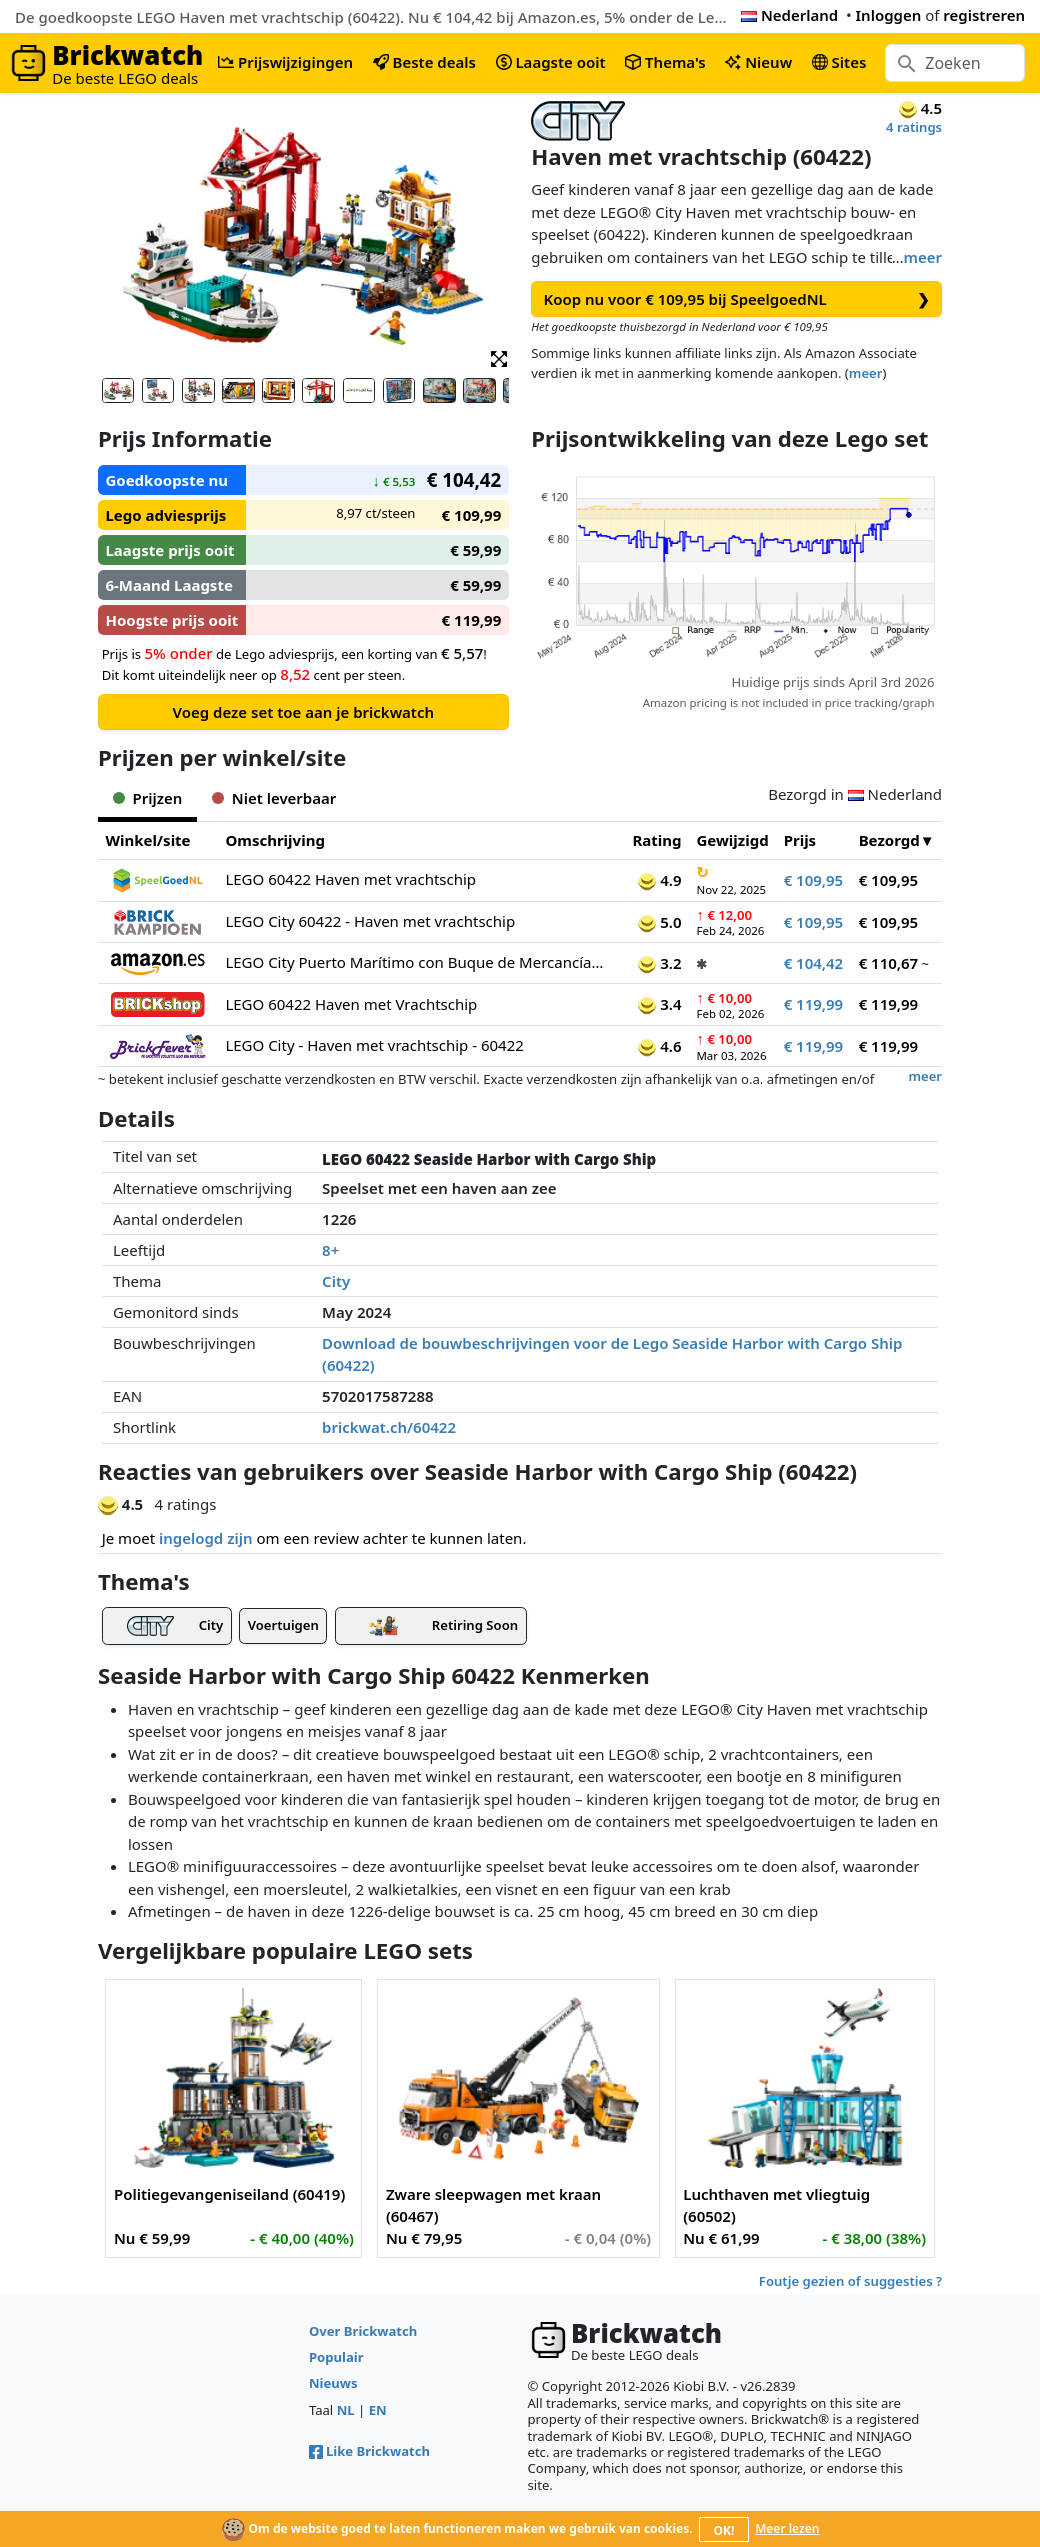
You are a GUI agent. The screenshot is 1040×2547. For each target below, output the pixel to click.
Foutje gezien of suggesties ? (850, 2281)
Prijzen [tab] (147, 798)
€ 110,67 (889, 963)
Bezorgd (889, 840)
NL (346, 2410)
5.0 (659, 922)
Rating (656, 840)
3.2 (659, 963)
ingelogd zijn (205, 1538)
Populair (336, 2357)
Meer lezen (787, 2528)
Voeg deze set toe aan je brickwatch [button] (303, 712)
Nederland (789, 15)
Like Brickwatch (369, 2451)
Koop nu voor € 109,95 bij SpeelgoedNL (736, 299)
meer (923, 257)
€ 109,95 (814, 880)
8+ (330, 1250)
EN (378, 2410)
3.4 (659, 1004)
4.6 (659, 1046)
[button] (499, 357)
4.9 (659, 880)
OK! (724, 2530)
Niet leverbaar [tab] (274, 798)
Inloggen (889, 15)
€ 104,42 (814, 963)
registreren (984, 15)
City (336, 1281)
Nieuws (333, 2383)
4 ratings (914, 127)
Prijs (800, 840)
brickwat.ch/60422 (389, 1427)
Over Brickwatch (363, 2331)
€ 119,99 (814, 1004)
